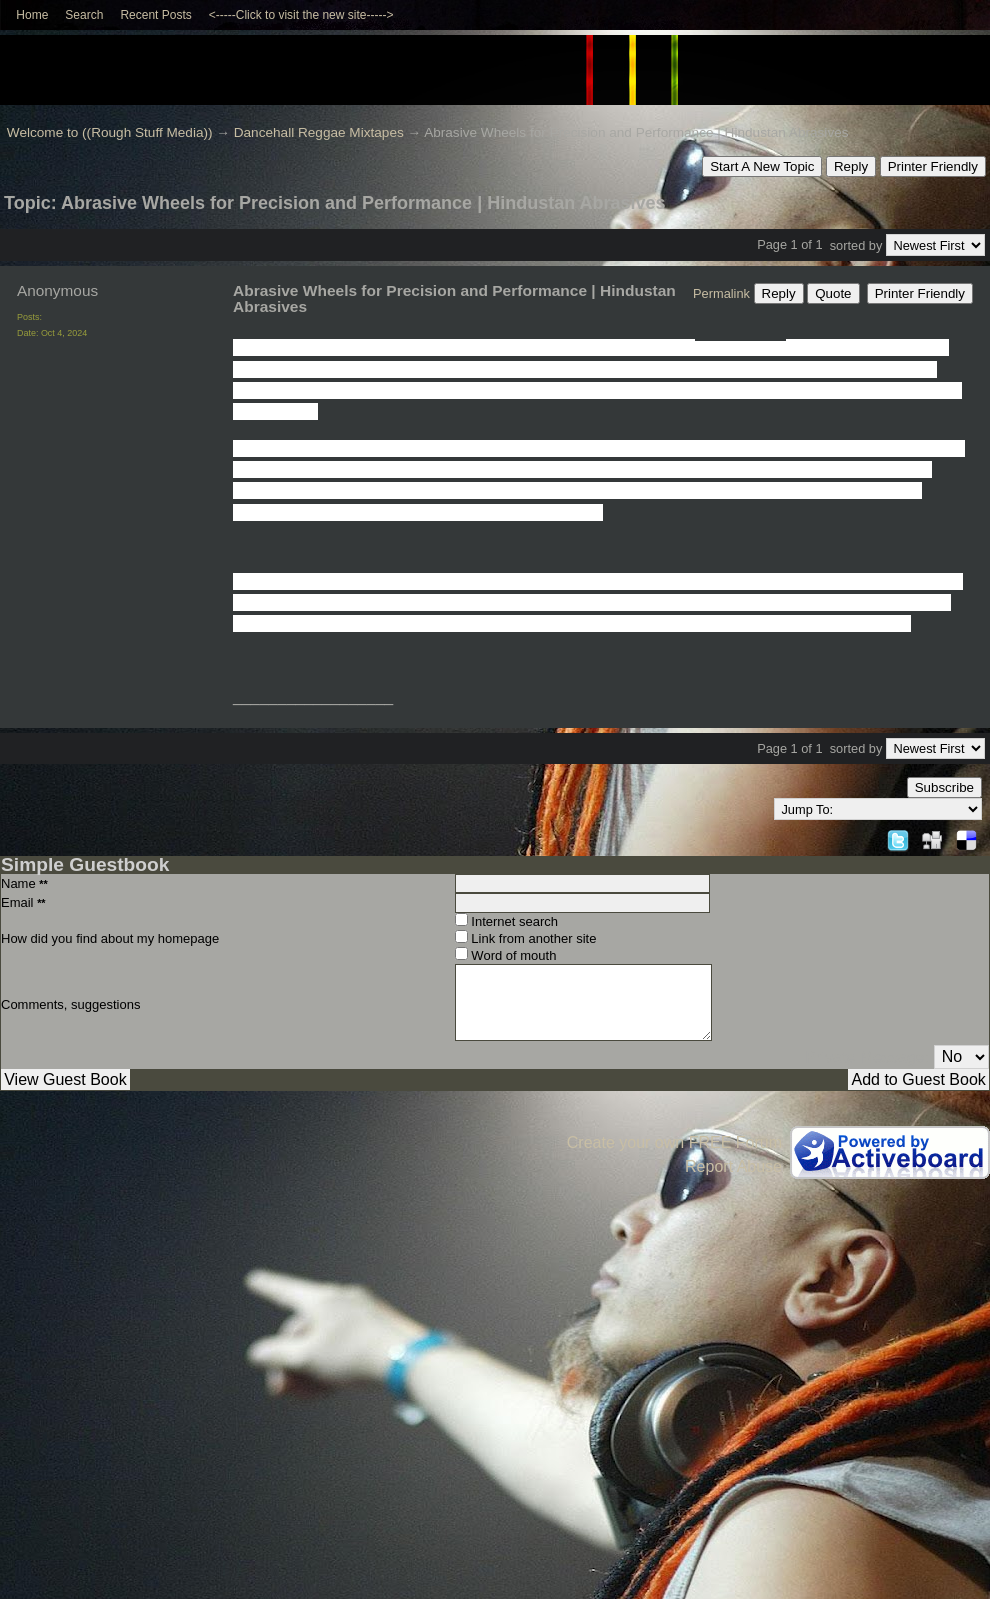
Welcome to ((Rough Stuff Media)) (110, 132)
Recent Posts (155, 15)
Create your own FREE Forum (674, 1142)
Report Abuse (733, 1166)
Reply (851, 166)
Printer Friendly (933, 166)
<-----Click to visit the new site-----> (301, 15)
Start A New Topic (762, 166)
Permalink (721, 293)
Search (84, 15)
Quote (833, 293)
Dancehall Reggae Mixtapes (319, 132)
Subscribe (944, 787)
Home (32, 15)
